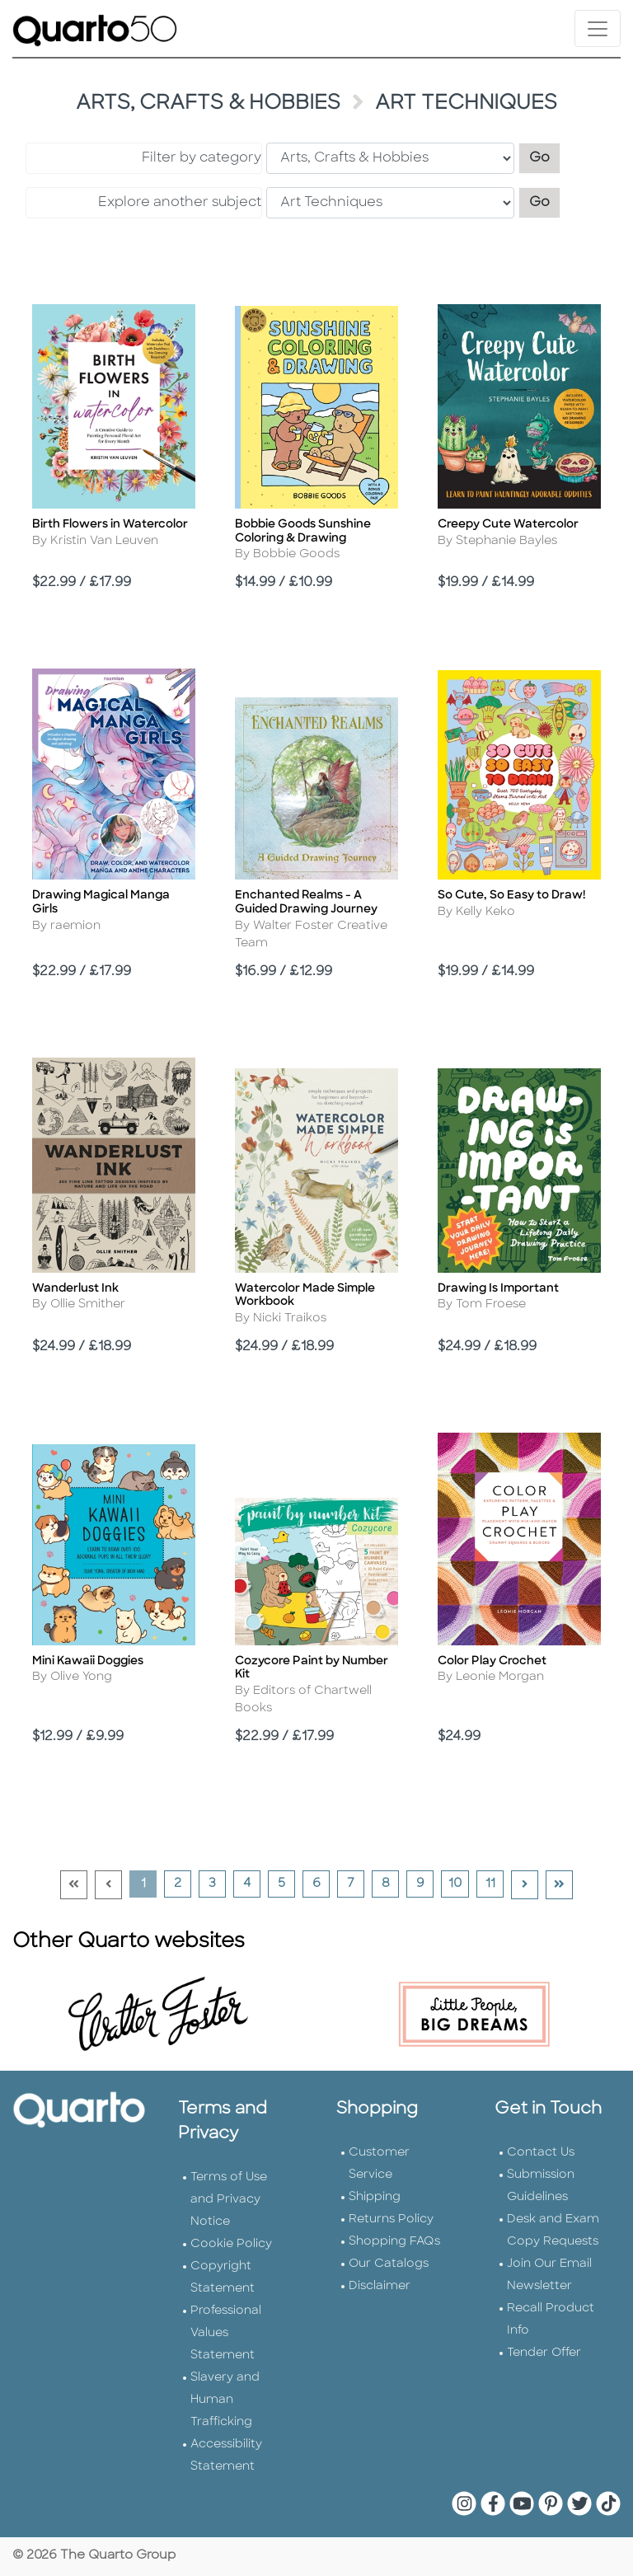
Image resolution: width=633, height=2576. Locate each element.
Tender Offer (544, 2353)
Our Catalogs (389, 2264)
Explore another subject (179, 202)
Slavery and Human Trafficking (225, 2400)
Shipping (375, 2197)
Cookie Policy (231, 2244)
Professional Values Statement (225, 2333)
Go (544, 156)
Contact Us (540, 2153)
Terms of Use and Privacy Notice (228, 2199)
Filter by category (201, 158)
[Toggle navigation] (597, 28)
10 (458, 1883)
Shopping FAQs (394, 2242)
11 (494, 1883)
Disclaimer (379, 2286)
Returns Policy (391, 2219)
